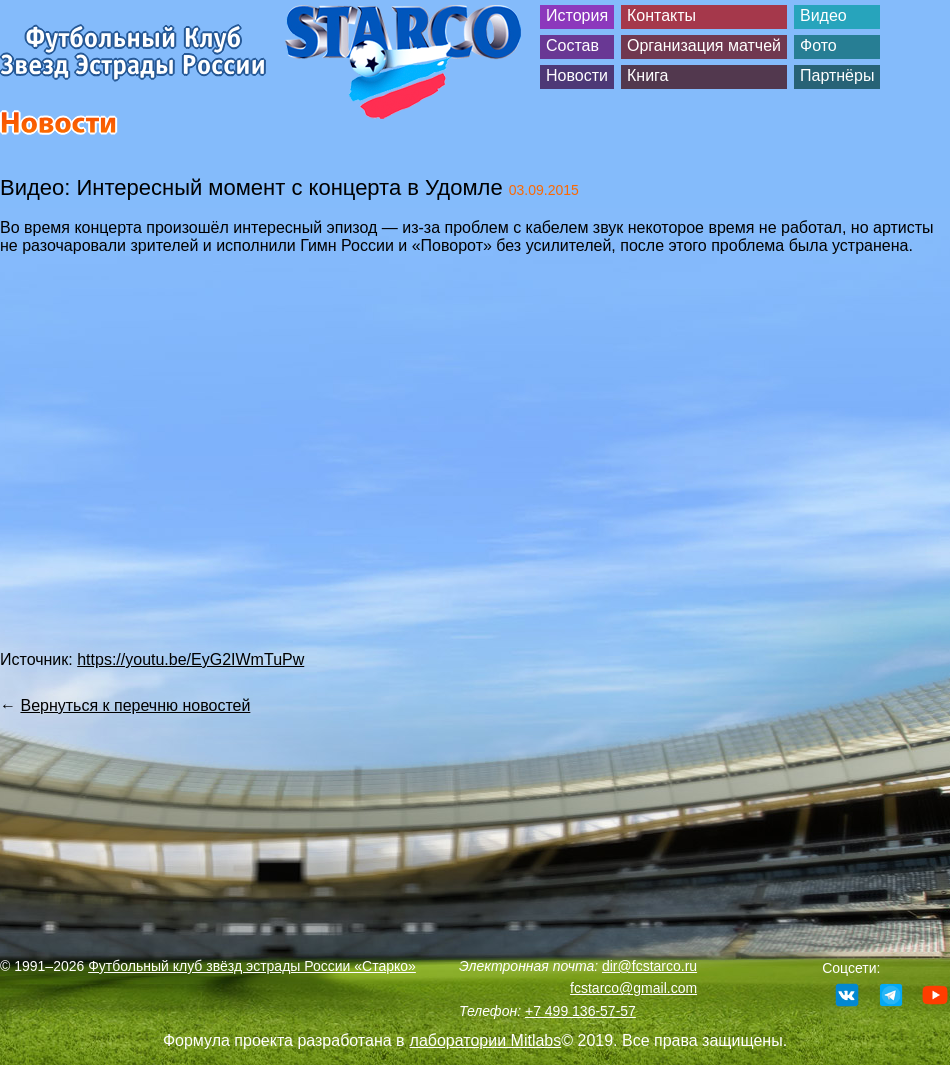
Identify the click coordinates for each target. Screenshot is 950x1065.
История (577, 15)
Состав (572, 45)
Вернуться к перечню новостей (135, 705)
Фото (818, 45)
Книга (647, 75)
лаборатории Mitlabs (486, 1040)
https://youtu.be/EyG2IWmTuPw (190, 659)
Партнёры (837, 75)
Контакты (661, 15)
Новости (577, 75)
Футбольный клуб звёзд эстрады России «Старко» (252, 966)
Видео (823, 15)
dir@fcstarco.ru (649, 966)
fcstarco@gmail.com (633, 988)
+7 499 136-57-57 (580, 1011)
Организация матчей (704, 45)
